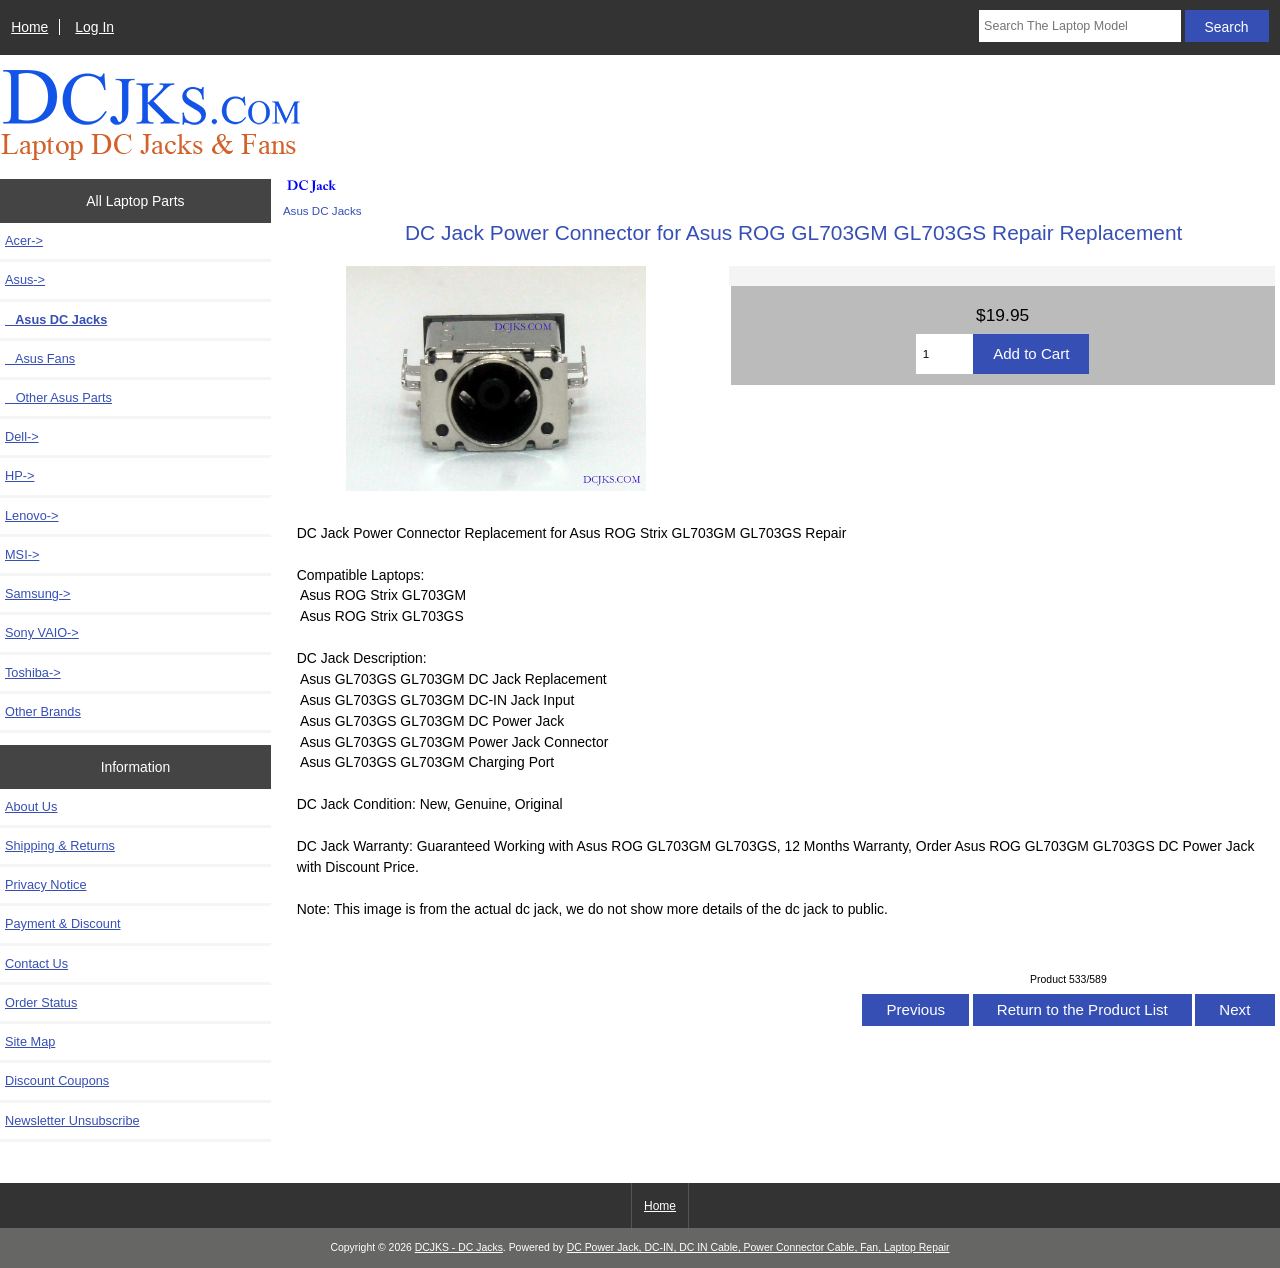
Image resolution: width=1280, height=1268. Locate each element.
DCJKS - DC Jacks (459, 1247)
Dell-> (22, 436)
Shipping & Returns (60, 845)
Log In (94, 27)
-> (25, 279)
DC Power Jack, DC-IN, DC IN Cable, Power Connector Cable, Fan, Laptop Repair (758, 1247)
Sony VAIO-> (42, 632)
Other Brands (43, 711)
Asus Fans (40, 358)
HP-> (19, 475)
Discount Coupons (57, 1080)
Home (29, 27)
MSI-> (22, 554)
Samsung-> (38, 593)
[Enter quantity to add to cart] (944, 354)
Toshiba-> (33, 672)
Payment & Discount (63, 923)
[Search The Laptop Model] (1080, 26)
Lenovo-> (32, 515)
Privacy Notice (45, 884)
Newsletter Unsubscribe (72, 1120)
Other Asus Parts (58, 397)
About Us (31, 806)
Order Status (41, 1002)
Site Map (30, 1041)
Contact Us (36, 963)
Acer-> (24, 240)
